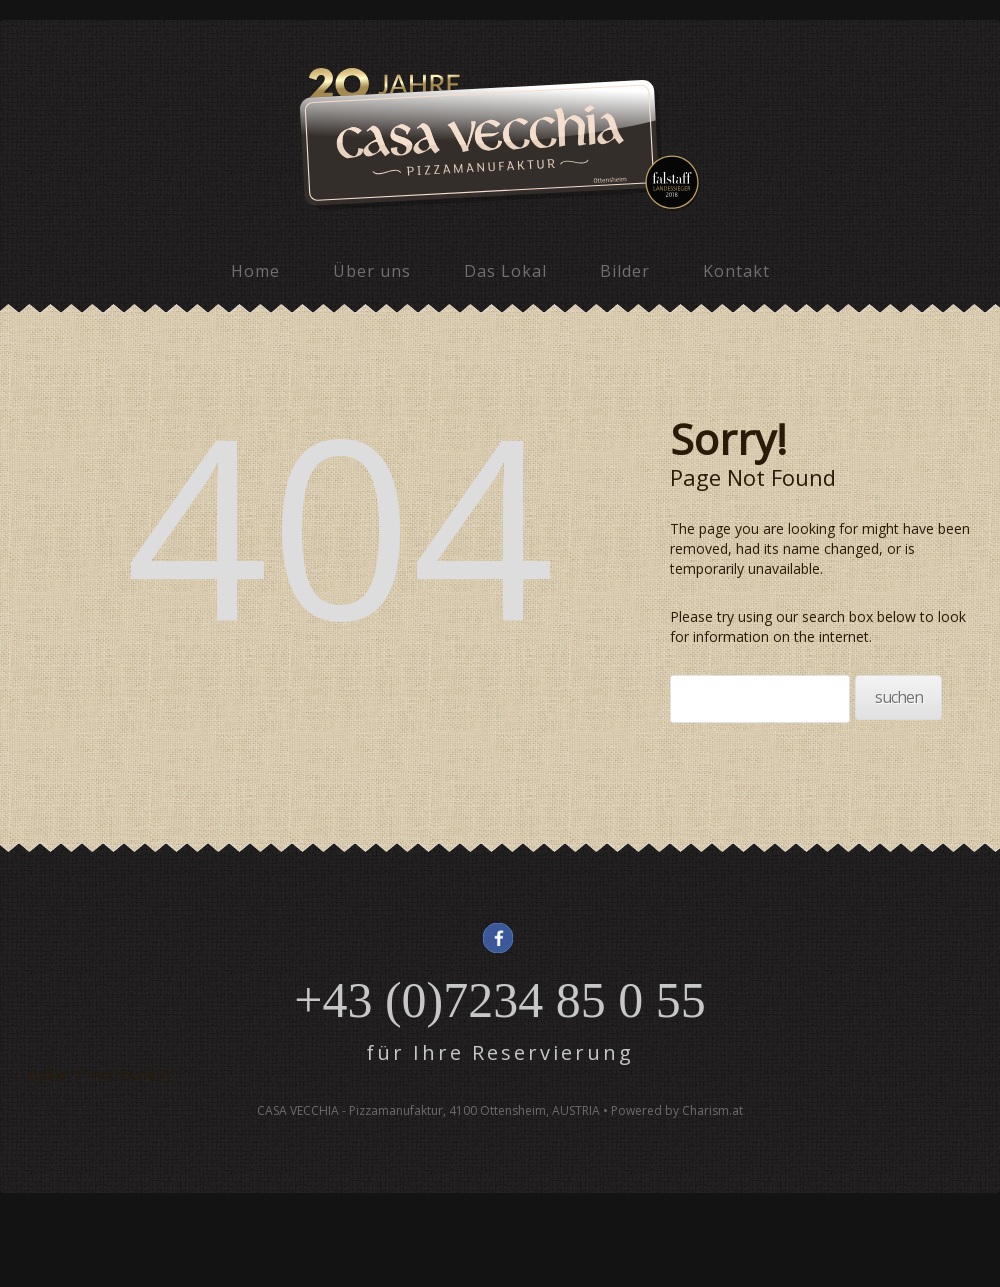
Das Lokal (505, 271)
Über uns (372, 271)
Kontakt (736, 271)
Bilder (625, 271)
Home (255, 271)
